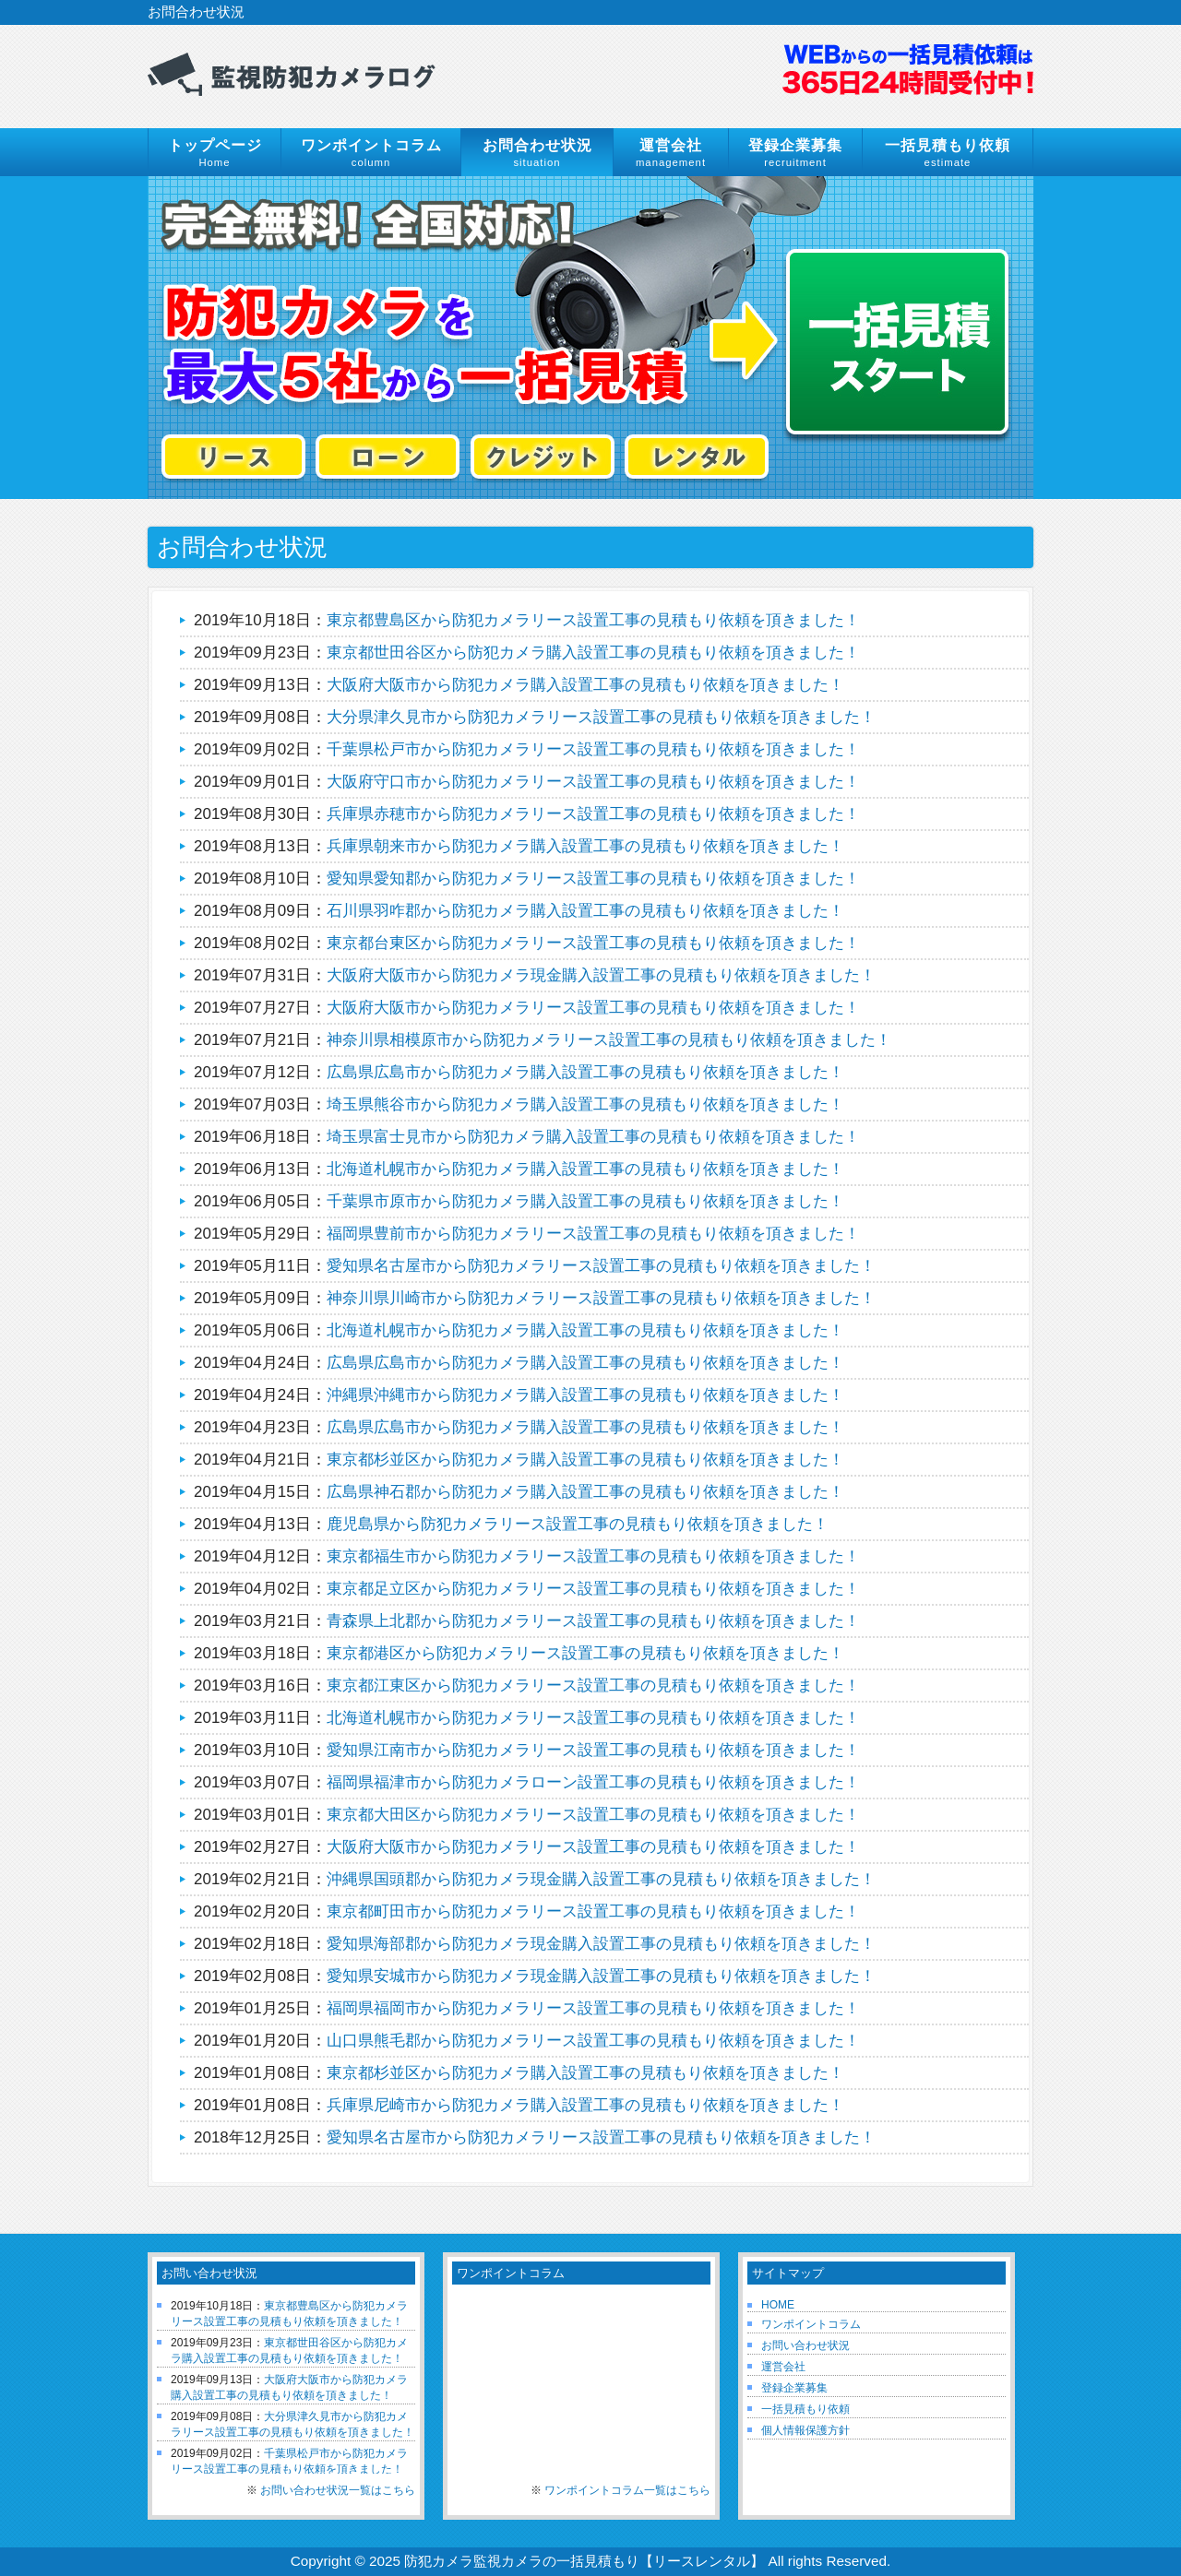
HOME (777, 2304)
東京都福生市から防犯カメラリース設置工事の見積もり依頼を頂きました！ (593, 1556)
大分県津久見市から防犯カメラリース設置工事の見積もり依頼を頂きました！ (601, 717)
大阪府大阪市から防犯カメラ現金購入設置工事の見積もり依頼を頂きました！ (601, 975)
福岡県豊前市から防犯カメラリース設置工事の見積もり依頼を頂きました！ (593, 1233)
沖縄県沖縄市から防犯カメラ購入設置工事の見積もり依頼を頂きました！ (585, 1395)
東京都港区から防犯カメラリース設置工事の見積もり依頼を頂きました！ (585, 1653)
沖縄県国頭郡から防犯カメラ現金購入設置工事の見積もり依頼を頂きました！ (601, 1879)
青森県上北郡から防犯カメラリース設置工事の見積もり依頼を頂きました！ (593, 1621)
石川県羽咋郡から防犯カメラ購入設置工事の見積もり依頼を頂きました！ (585, 911)
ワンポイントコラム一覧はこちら (627, 2490)
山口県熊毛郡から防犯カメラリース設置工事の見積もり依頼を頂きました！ (593, 2040)
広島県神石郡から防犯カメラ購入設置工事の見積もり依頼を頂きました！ (585, 1492)
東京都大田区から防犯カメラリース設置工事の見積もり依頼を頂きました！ (593, 1814)
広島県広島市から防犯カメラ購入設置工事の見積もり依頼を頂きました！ (585, 1072)
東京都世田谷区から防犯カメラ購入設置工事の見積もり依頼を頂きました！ (593, 652)
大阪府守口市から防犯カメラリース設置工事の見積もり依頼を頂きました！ (593, 781)
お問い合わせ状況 (805, 2345)
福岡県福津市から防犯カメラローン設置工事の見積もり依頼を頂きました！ (593, 1782)
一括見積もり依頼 (805, 2409)
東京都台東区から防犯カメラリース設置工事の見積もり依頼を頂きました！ (593, 943)
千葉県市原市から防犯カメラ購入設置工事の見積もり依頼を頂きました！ (585, 1201)
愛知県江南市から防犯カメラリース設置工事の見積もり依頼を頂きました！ (593, 1750)
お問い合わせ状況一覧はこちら (337, 2490)
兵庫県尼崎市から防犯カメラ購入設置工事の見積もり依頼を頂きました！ (585, 2105)
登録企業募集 (794, 2387)
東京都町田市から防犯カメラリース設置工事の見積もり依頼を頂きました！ (593, 1911)
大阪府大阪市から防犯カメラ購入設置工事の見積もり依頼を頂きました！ (585, 685)
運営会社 (783, 2366)
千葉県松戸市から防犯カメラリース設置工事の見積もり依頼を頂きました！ (593, 749)
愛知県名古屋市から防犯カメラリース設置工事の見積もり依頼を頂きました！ (601, 1266)
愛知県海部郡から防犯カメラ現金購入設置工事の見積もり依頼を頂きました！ (601, 1944)
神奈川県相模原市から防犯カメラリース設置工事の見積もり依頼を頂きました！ (609, 1040)
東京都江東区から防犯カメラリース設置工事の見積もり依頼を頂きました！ (593, 1685)
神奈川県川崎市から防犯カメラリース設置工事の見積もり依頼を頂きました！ (601, 1298)
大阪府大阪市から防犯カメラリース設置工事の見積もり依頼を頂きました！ (593, 1007)
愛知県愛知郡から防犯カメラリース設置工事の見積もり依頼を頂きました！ (593, 878)
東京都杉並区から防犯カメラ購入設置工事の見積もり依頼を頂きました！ (585, 1459)
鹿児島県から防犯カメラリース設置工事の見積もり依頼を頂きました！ (578, 1524)
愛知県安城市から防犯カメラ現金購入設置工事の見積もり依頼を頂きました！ (601, 1976)
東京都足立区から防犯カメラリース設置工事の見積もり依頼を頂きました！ (593, 1588)
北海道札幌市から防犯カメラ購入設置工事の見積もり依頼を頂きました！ (585, 1169)
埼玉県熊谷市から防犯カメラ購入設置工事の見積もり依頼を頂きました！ (585, 1104)
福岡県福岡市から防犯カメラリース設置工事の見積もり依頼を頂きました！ (593, 2008)
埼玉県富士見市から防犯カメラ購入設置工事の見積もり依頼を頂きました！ (593, 1137)
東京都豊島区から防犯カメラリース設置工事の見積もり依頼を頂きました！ (593, 620)
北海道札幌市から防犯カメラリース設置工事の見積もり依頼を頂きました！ (593, 1718)
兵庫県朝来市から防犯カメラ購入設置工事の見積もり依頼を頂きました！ (585, 846)
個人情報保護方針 (805, 2430)
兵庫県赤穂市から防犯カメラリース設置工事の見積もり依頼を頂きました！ (593, 814)
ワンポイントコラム (811, 2324)
